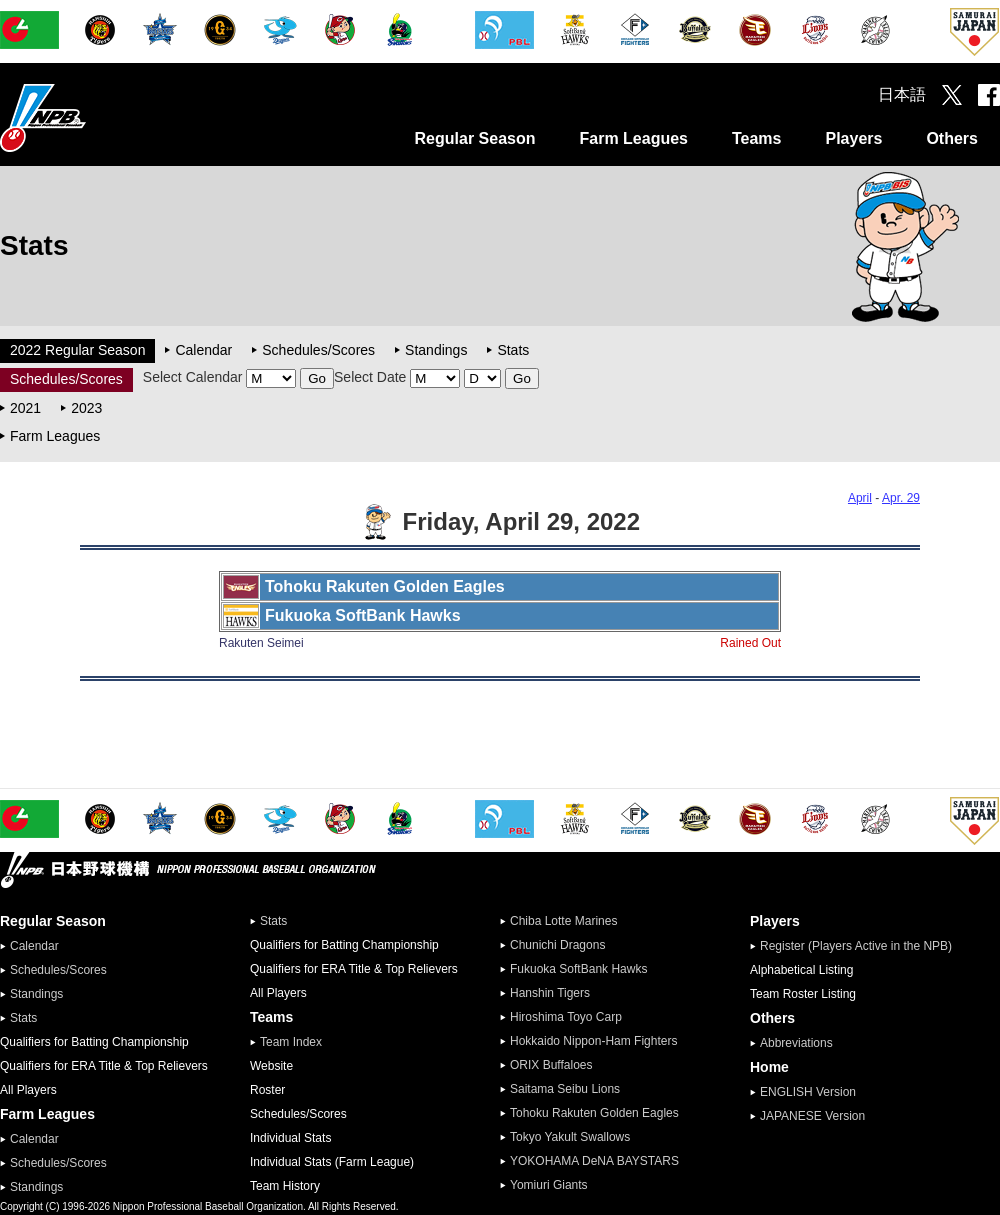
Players (853, 138)
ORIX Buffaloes (551, 1065)
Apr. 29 (901, 498)
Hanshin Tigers (550, 993)
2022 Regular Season (77, 350)
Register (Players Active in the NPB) (862, 946)
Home (769, 1067)
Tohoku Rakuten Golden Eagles (594, 1113)
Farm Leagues (633, 138)
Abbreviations (796, 1043)
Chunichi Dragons (557, 945)
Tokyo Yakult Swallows (570, 1137)
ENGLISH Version (808, 1092)
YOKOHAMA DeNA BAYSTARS (594, 1161)
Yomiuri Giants (549, 1185)
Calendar (203, 350)
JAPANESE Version (812, 1116)
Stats (513, 350)
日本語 (902, 94)
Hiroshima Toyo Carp (566, 1017)
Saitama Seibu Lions (565, 1089)
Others (952, 138)
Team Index (291, 1042)
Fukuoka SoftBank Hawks (578, 969)
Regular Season (475, 138)
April (860, 498)
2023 (86, 408)
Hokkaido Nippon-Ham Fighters (593, 1041)
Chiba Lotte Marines (563, 921)
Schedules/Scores (318, 350)
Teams (757, 138)
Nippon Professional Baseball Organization (93, 117)
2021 (25, 408)
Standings (436, 350)
